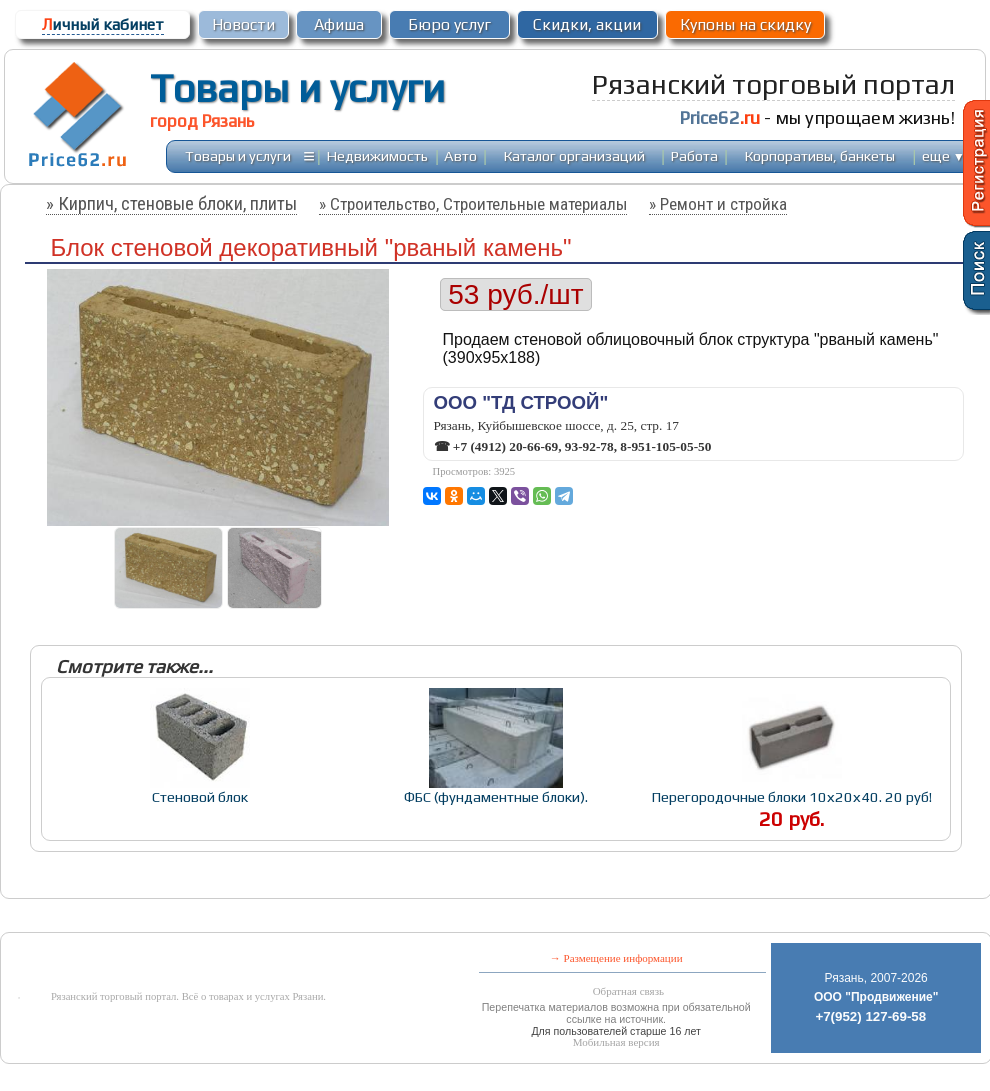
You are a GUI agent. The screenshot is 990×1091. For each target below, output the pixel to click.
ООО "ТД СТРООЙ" (521, 402)
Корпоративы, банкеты (820, 155)
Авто (460, 155)
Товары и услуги (297, 88)
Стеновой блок (200, 796)
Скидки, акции (587, 24)
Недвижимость (377, 155)
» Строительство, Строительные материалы (473, 204)
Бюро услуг (449, 24)
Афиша (339, 24)
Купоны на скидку (745, 24)
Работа (694, 155)
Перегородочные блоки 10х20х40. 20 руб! (792, 796)
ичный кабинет (103, 24)
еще (943, 155)
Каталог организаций (574, 155)
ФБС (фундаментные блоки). (496, 796)
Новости (243, 24)
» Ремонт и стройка (718, 204)
